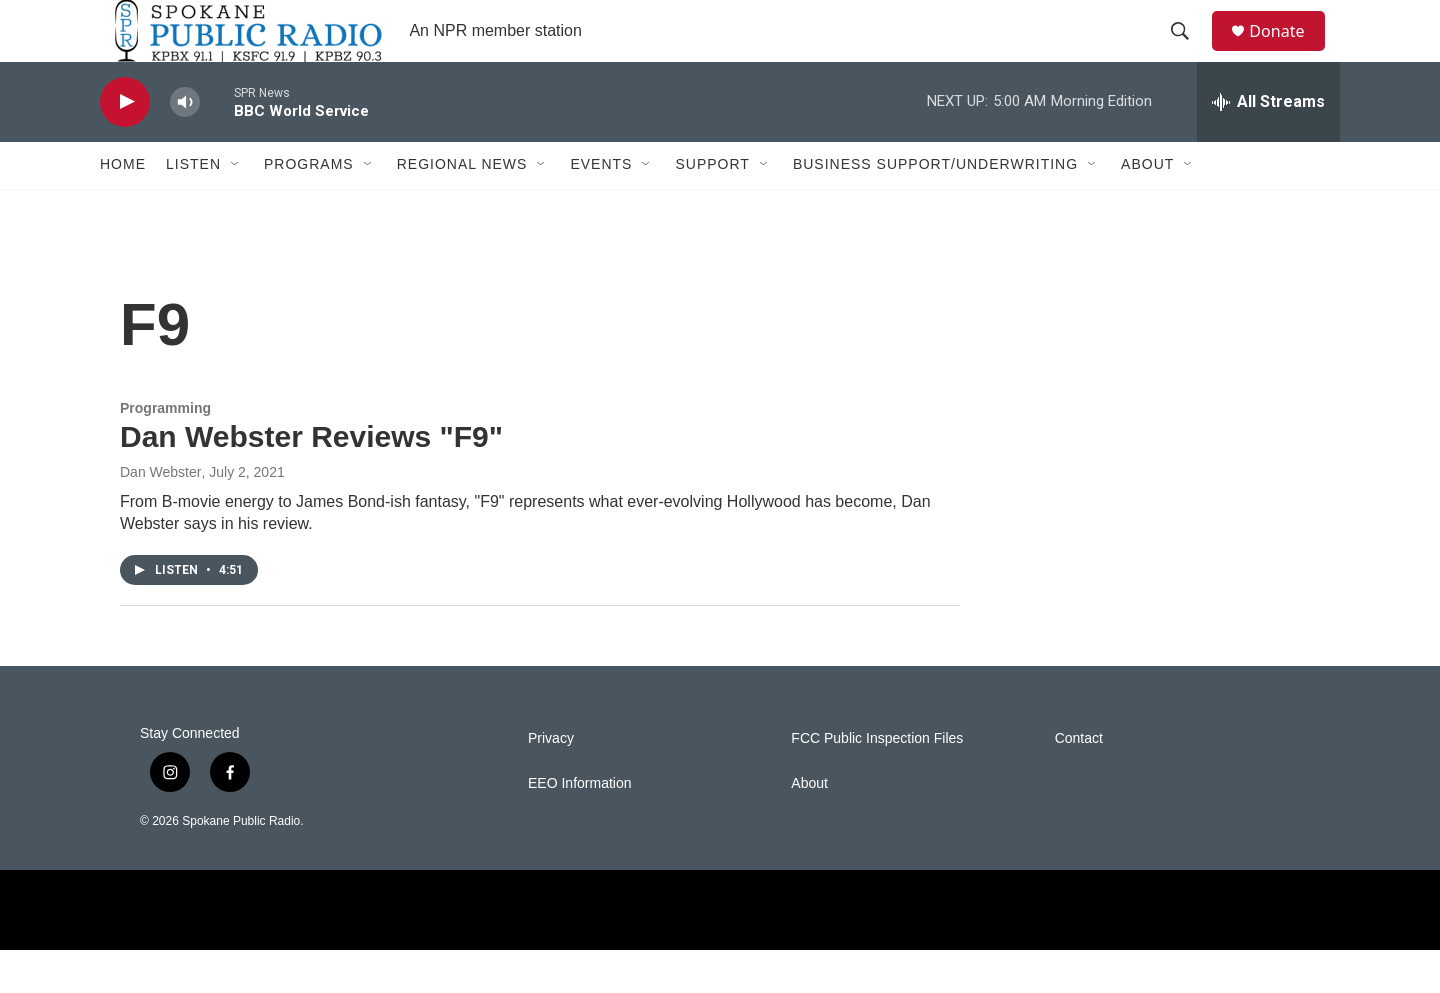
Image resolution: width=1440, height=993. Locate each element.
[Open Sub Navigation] (236, 208)
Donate (1289, 52)
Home (123, 208)
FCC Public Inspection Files (877, 782)
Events (601, 208)
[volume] (185, 145)
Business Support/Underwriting (935, 208)
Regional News (462, 208)
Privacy (551, 782)
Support (712, 208)
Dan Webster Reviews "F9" (311, 480)
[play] (125, 145)
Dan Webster (160, 516)
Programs (309, 208)
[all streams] (1268, 145)
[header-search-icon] (1189, 53)
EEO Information (580, 827)
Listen (193, 208)
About (1147, 208)
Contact (1079, 782)
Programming (165, 451)
